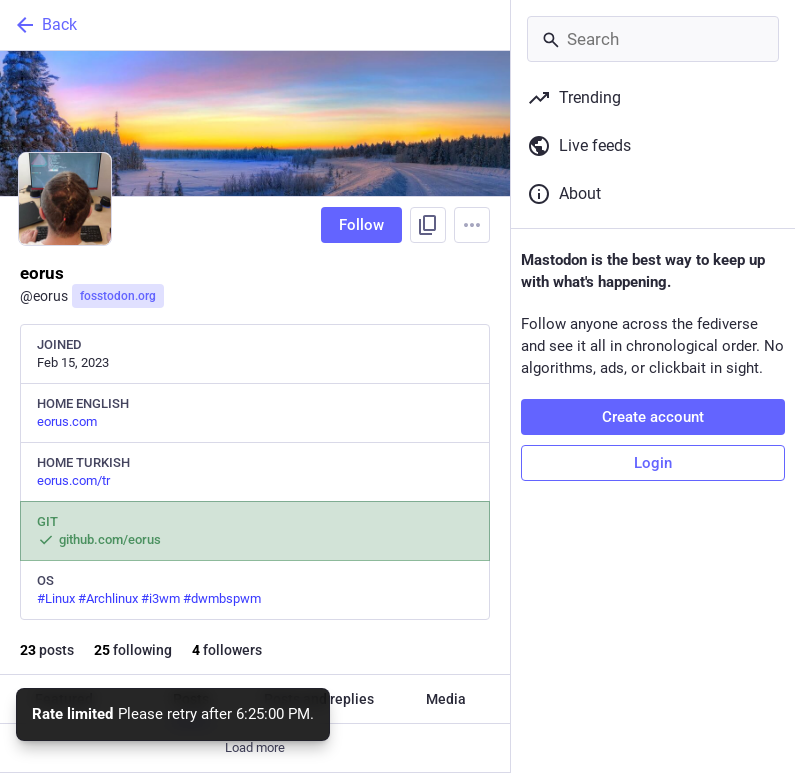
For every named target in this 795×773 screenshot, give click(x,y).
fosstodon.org (118, 296)
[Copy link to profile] (428, 225)
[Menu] (472, 225)
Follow (361, 225)
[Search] (653, 39)
